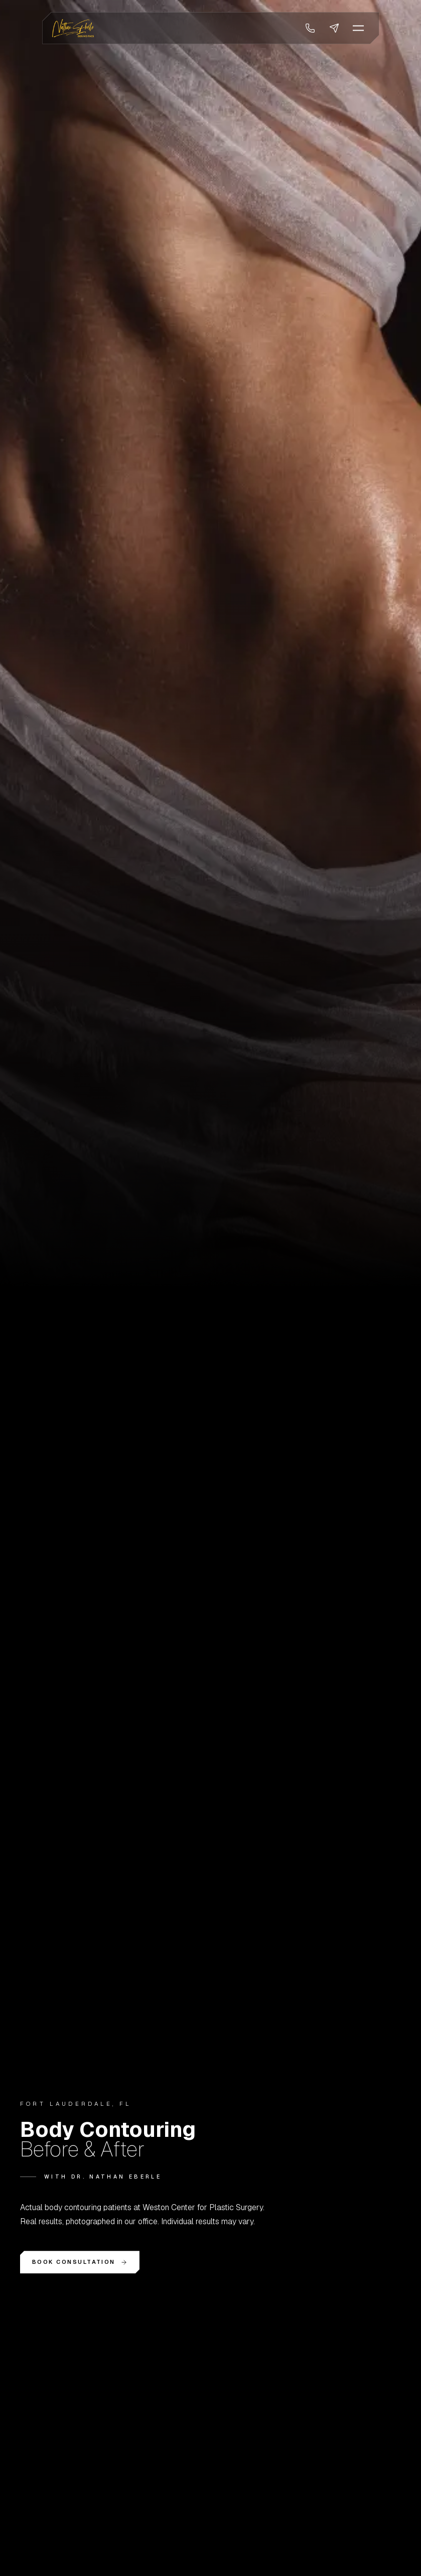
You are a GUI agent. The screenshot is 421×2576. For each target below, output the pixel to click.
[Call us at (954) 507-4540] (310, 28)
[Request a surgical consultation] (334, 28)
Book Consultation (79, 2261)
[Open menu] (358, 28)
